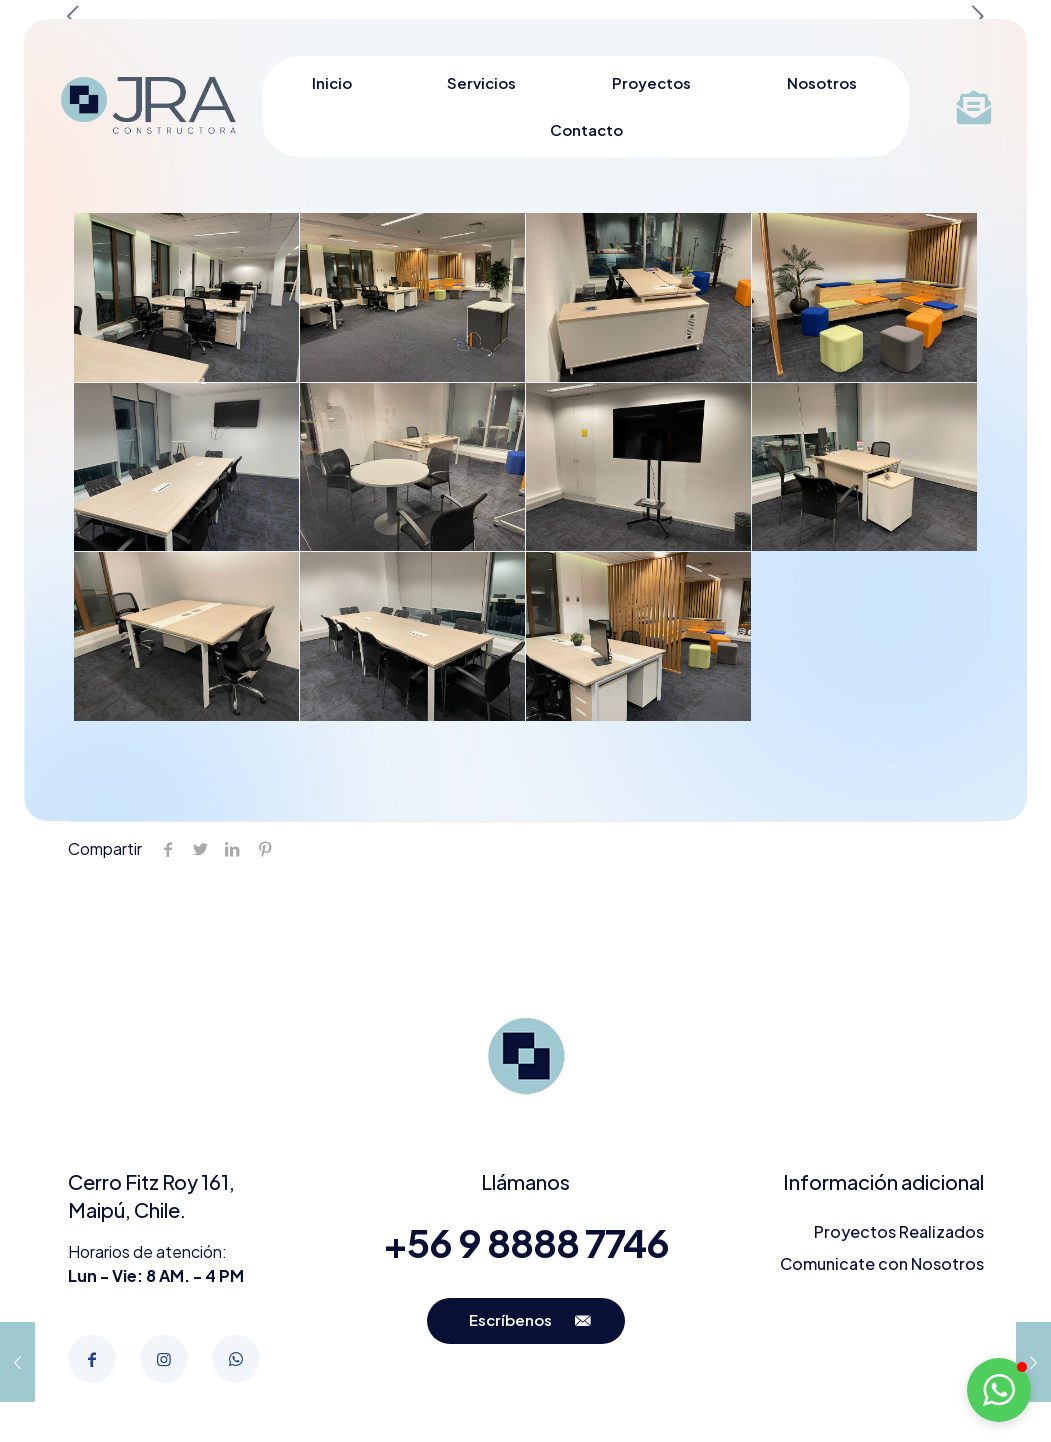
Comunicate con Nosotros (882, 1263)
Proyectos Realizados (899, 1231)
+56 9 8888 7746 (526, 1242)
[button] (999, 1390)
